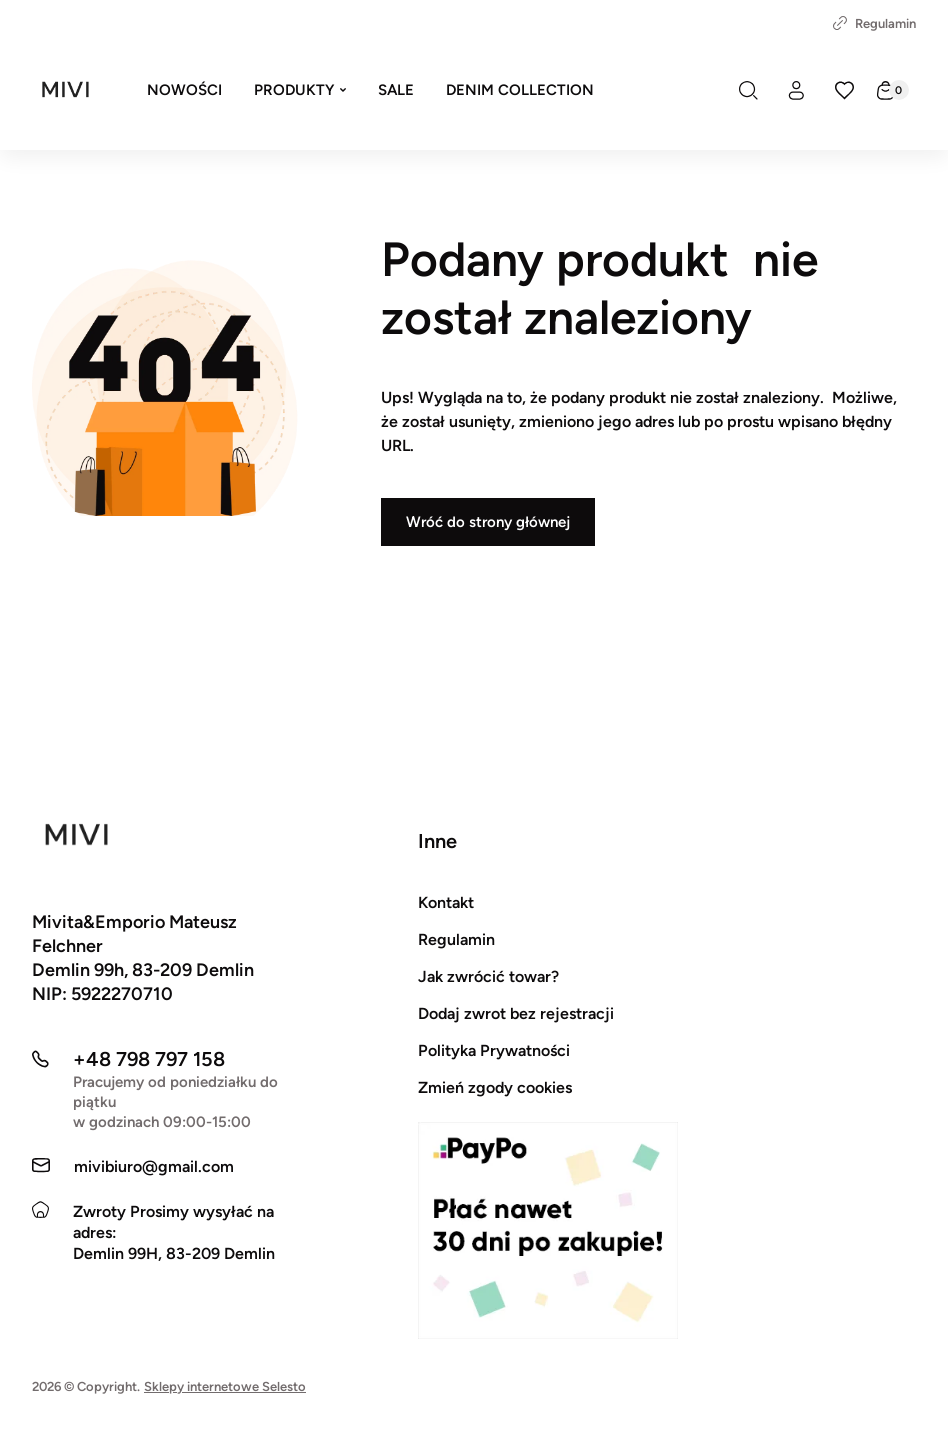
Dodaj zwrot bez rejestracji (516, 1013)
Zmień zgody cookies (495, 1087)
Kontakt (446, 902)
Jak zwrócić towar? (488, 976)
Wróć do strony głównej (488, 522)
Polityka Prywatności (494, 1050)
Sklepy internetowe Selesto (225, 1386)
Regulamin (874, 23)
